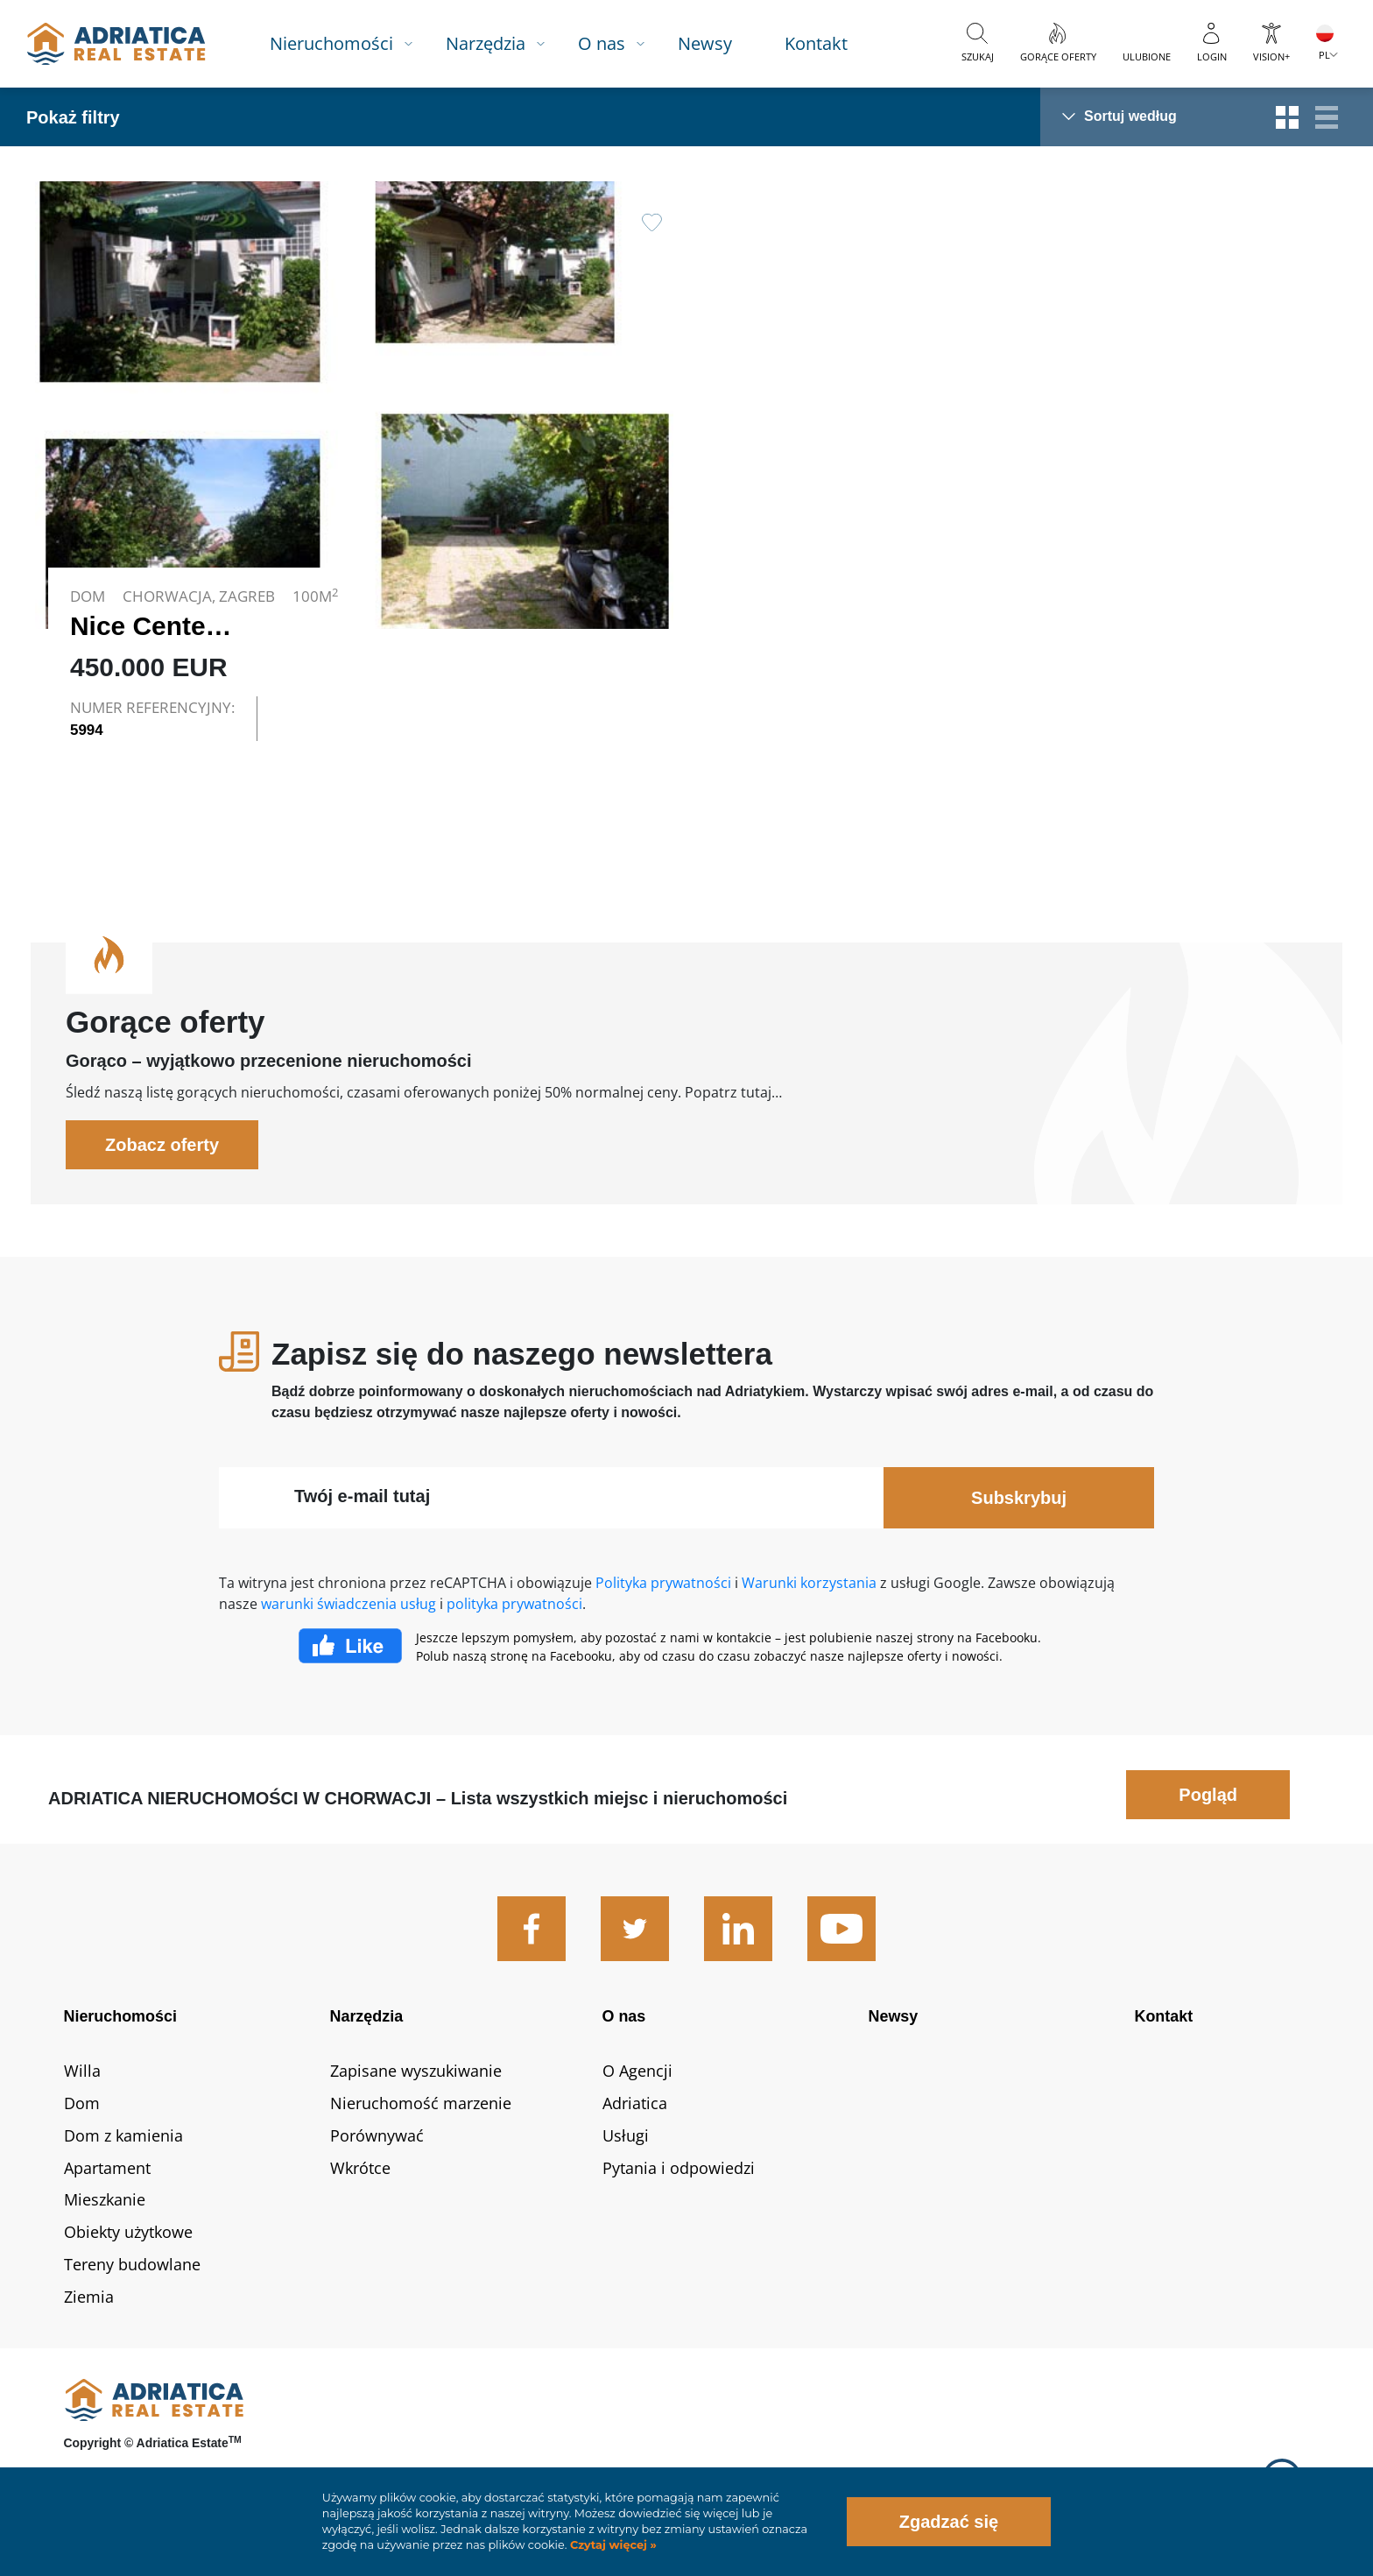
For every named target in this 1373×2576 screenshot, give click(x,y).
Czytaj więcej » (611, 2544)
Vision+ (1271, 56)
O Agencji (637, 2070)
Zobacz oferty (162, 1144)
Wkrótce (360, 2167)
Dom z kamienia (123, 2135)
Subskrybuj (1019, 1497)
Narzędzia (485, 43)
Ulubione (1147, 56)
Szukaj (977, 56)
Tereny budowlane (132, 2264)
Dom (82, 2103)
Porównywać (377, 2135)
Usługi (625, 2135)
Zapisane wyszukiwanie (416, 2070)
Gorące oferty (1058, 56)
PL (1324, 54)
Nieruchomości (331, 43)
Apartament (107, 2167)
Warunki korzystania (809, 1582)
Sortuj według (1130, 116)
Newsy (705, 43)
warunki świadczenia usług (348, 1603)
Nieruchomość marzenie (420, 2103)
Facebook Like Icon (350, 1645)
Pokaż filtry (73, 117)
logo (116, 44)
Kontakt (816, 43)
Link (354, 467)
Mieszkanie (104, 2199)
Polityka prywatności (663, 1582)
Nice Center (142, 625)
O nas (601, 43)
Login (1212, 56)
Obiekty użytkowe (128, 2231)
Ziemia (89, 2296)
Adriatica (634, 2103)
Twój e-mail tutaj (362, 1496)
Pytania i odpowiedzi (678, 2167)
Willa (82, 2070)
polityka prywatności (514, 1603)
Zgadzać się (948, 2521)
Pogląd (1208, 1794)
